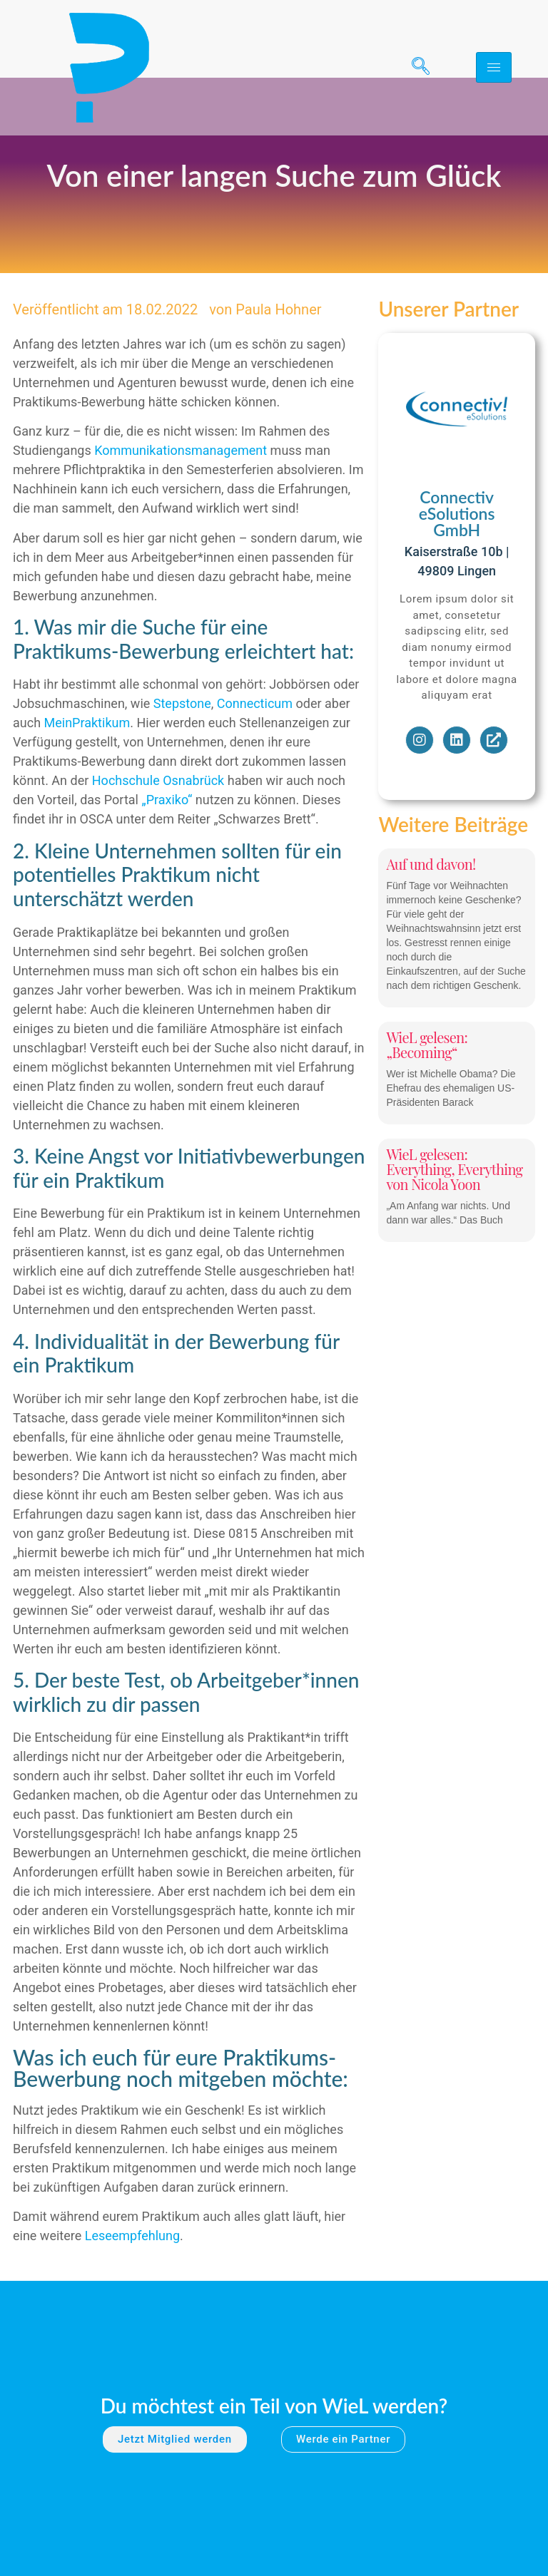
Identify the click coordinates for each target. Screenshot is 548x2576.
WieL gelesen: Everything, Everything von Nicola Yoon (454, 1226)
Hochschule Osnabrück (158, 838)
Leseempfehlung (132, 2293)
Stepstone (182, 761)
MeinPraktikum (87, 780)
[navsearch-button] (415, 67)
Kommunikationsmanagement (180, 508)
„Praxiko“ (166, 857)
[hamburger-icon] (494, 67)
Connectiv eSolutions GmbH (457, 571)
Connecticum (255, 761)
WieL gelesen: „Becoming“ (426, 1101)
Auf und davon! (430, 920)
